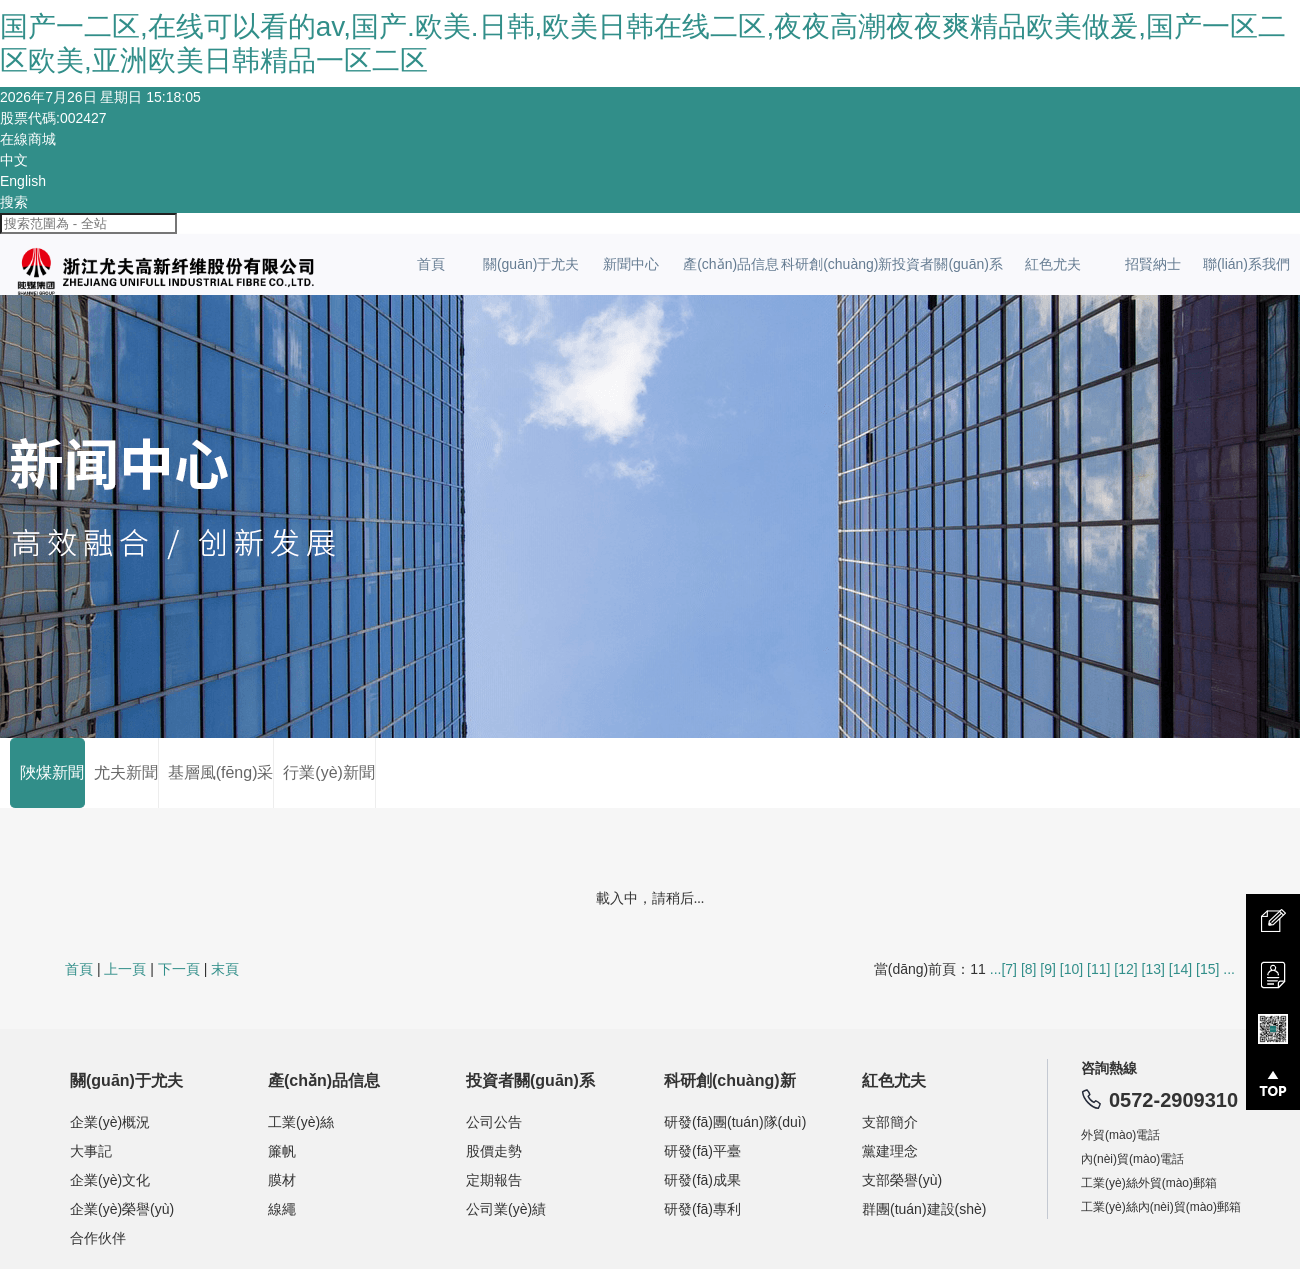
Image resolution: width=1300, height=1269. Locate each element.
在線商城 (28, 139)
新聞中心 (631, 264)
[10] (1071, 969)
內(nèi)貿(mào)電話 (1132, 1159)
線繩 (282, 1209)
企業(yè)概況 (110, 1122)
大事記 (91, 1151)
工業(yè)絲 (301, 1122)
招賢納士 (1153, 264)
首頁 (431, 264)
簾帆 (282, 1151)
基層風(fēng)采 (216, 772)
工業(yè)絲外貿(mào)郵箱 (1149, 1183)
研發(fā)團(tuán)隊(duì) (735, 1122)
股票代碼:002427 (53, 118)
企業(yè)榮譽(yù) (122, 1209)
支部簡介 (890, 1122)
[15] (1207, 969)
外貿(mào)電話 (1120, 1135)
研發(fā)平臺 (702, 1151)
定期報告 (494, 1180)
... (996, 969)
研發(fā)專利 (702, 1209)
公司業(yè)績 (506, 1209)
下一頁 (179, 969)
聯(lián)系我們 (1246, 264)
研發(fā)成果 (702, 1180)
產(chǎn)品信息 (731, 264)
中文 (14, 160)
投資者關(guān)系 (947, 264)
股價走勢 (494, 1151)
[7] (1009, 969)
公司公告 (494, 1122)
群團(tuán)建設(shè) (924, 1209)
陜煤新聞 (47, 772)
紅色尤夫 (1053, 264)
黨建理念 (890, 1151)
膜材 (282, 1180)
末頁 (225, 969)
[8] (1029, 969)
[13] (1153, 969)
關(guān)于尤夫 (531, 264)
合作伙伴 (98, 1238)
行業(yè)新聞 (324, 772)
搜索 (14, 202)
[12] (1125, 969)
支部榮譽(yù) (902, 1180)
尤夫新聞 (121, 772)
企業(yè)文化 (110, 1180)
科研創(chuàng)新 (836, 264)
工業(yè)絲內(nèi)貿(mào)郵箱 (1161, 1207)
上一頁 (125, 969)
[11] (1098, 969)
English (23, 181)
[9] (1048, 969)
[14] (1180, 969)
